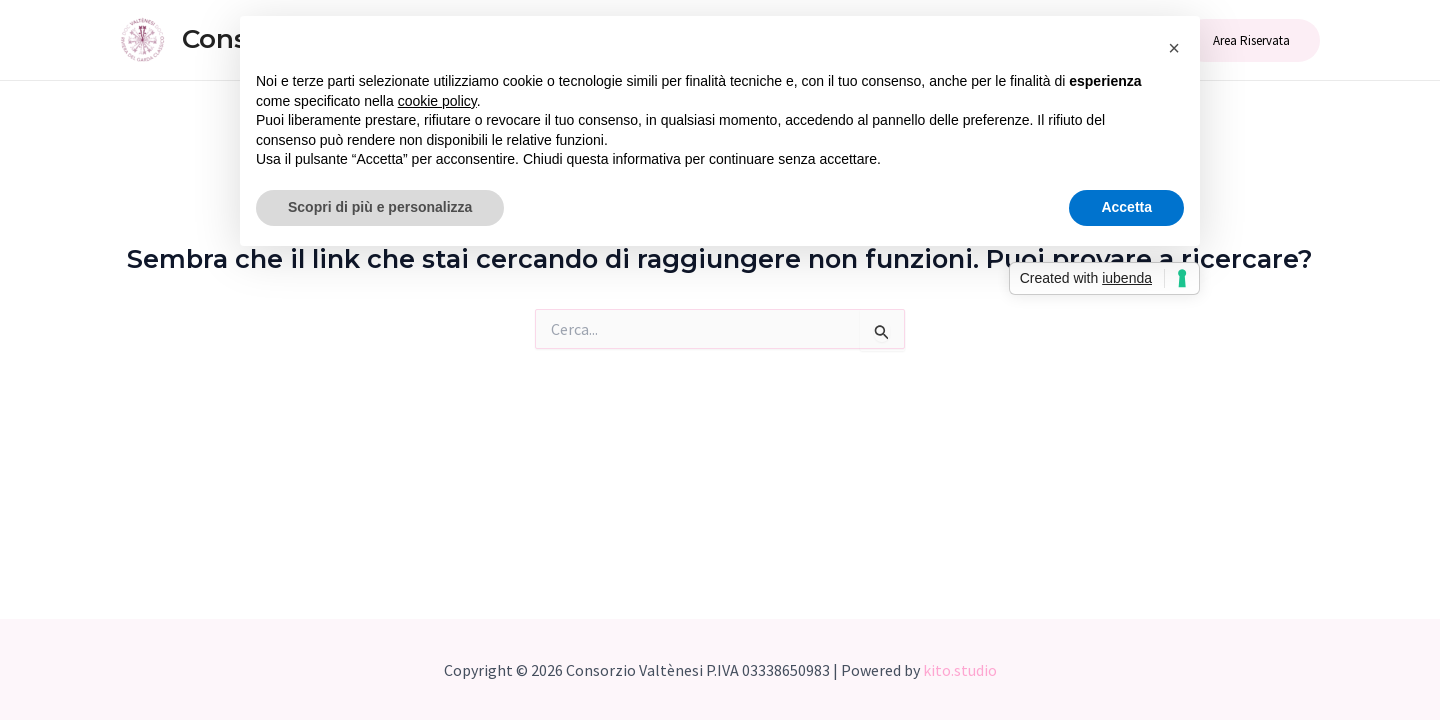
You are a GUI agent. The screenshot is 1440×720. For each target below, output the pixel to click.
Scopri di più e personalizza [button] (380, 207)
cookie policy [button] (437, 101)
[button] (1174, 48)
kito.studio (960, 670)
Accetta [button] (1126, 207)
